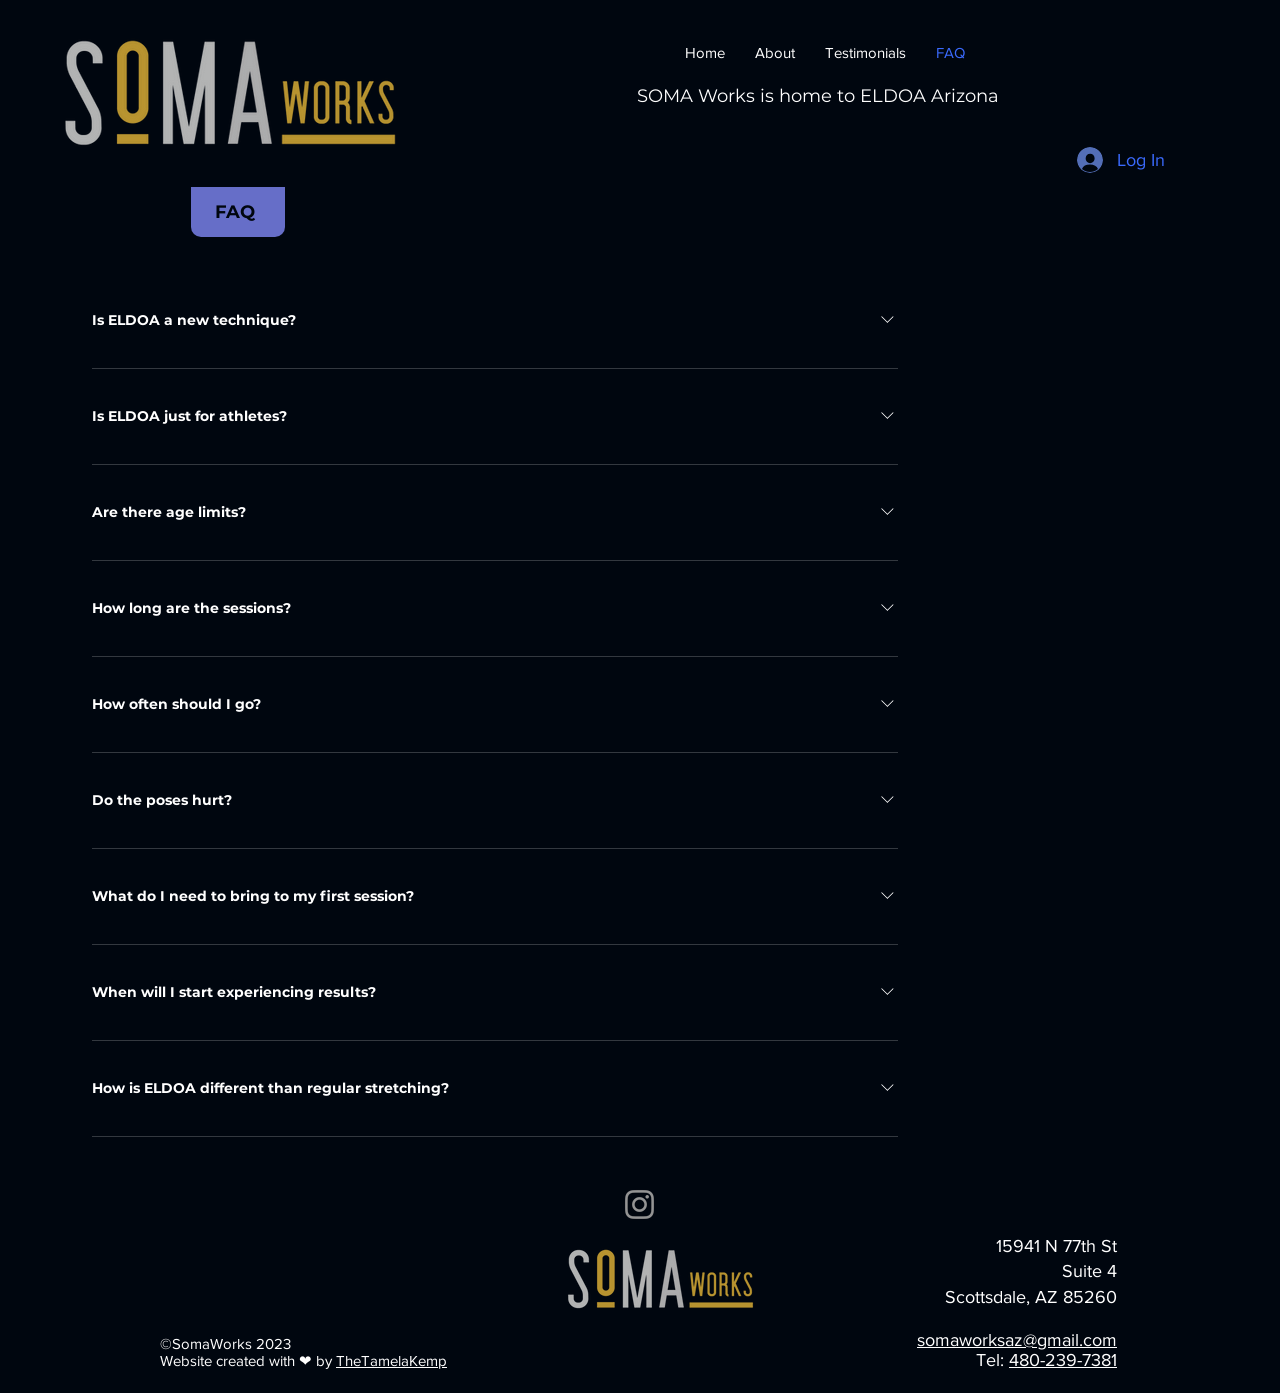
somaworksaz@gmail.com (1017, 1340)
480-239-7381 (1063, 1360)
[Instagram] (639, 1204)
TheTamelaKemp (391, 1360)
